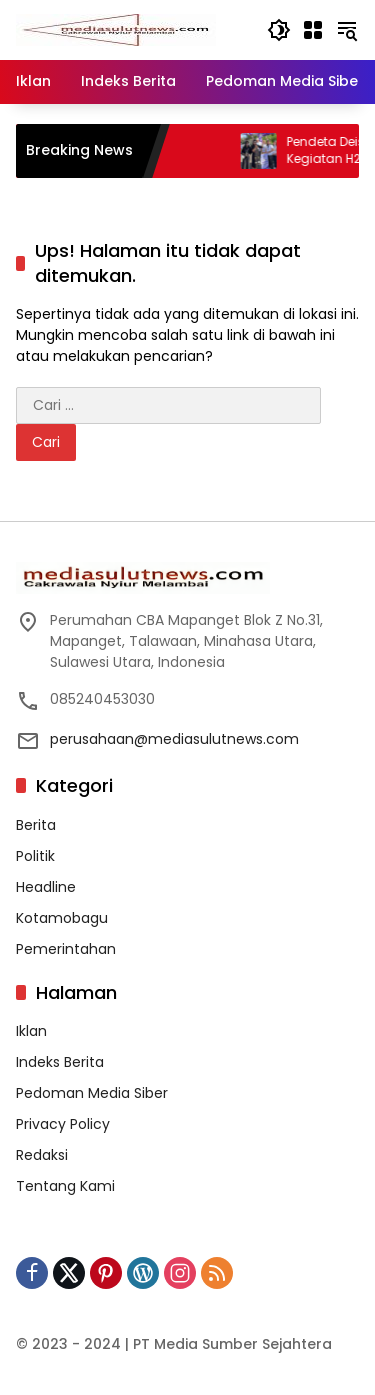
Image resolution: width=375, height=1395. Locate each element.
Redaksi (42, 1155)
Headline (46, 887)
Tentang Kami (65, 1186)
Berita (36, 825)
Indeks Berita (60, 1062)
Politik (35, 856)
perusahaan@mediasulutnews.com (174, 739)
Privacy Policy (63, 1124)
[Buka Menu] (313, 30)
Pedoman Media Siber (92, 1093)
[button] (279, 30)
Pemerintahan (66, 949)
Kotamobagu (62, 918)
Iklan (31, 1031)
